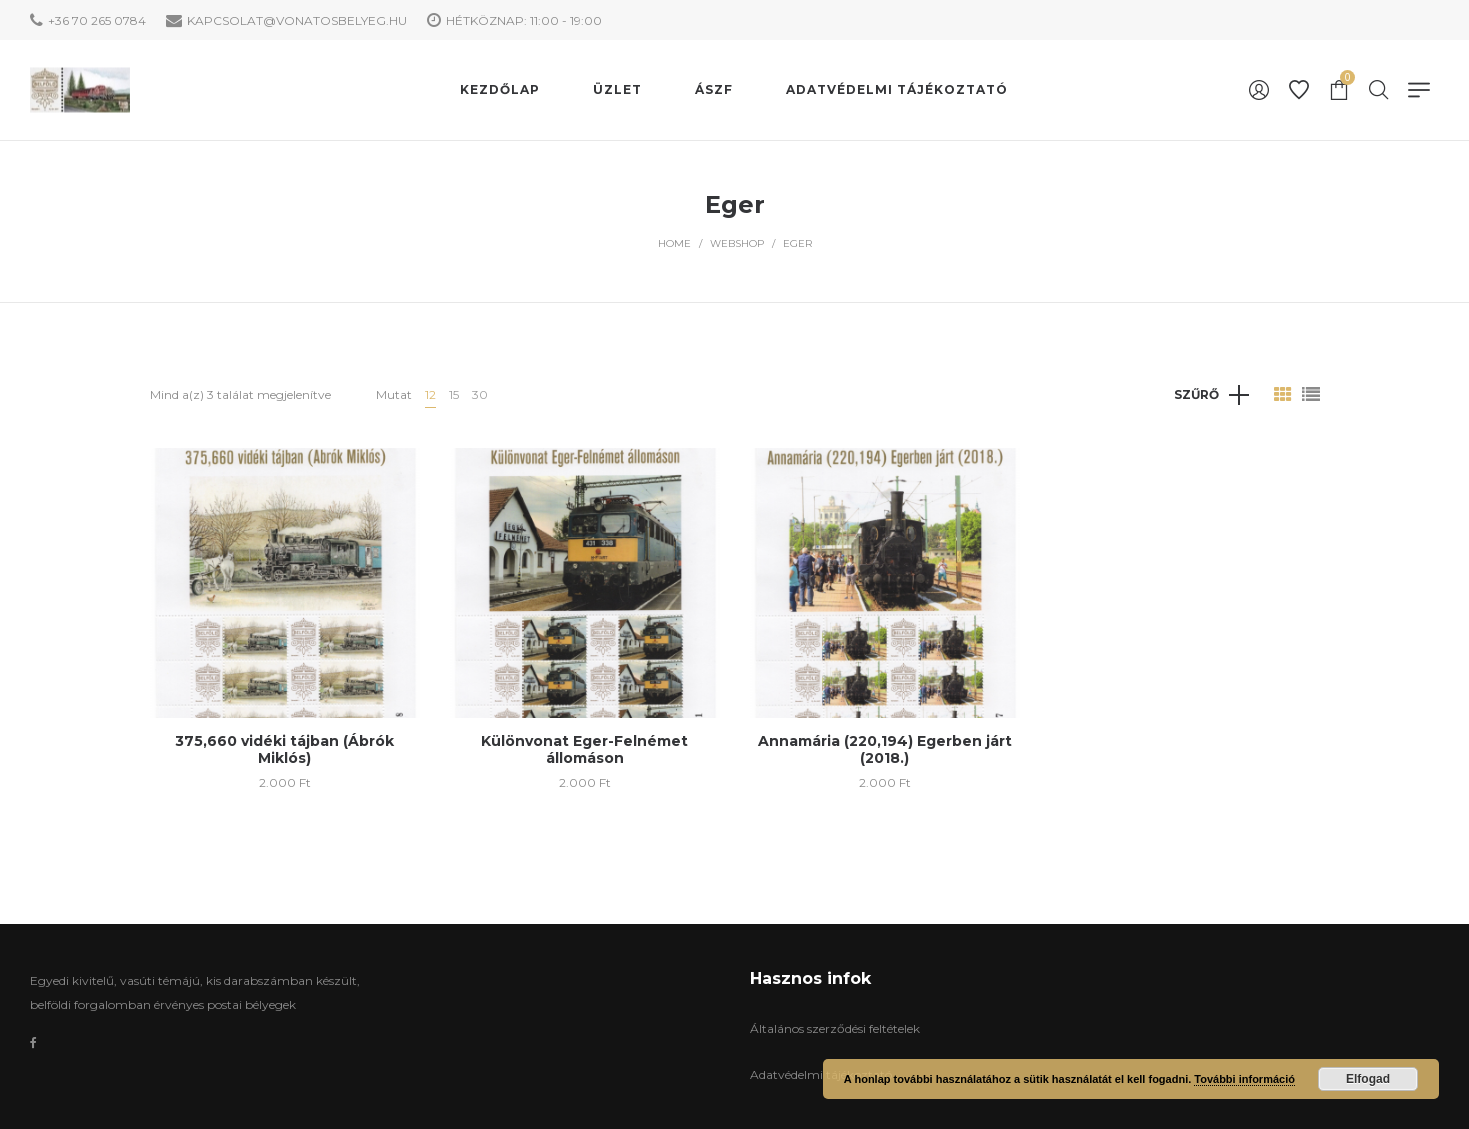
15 (454, 394)
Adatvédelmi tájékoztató (821, 1074)
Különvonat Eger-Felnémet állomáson (584, 749)
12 (430, 394)
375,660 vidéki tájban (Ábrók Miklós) (284, 749)
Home (674, 243)
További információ (1244, 1079)
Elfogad (1368, 1079)
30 (480, 394)
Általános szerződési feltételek (835, 1028)
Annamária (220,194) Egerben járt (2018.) (885, 749)
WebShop (737, 243)
